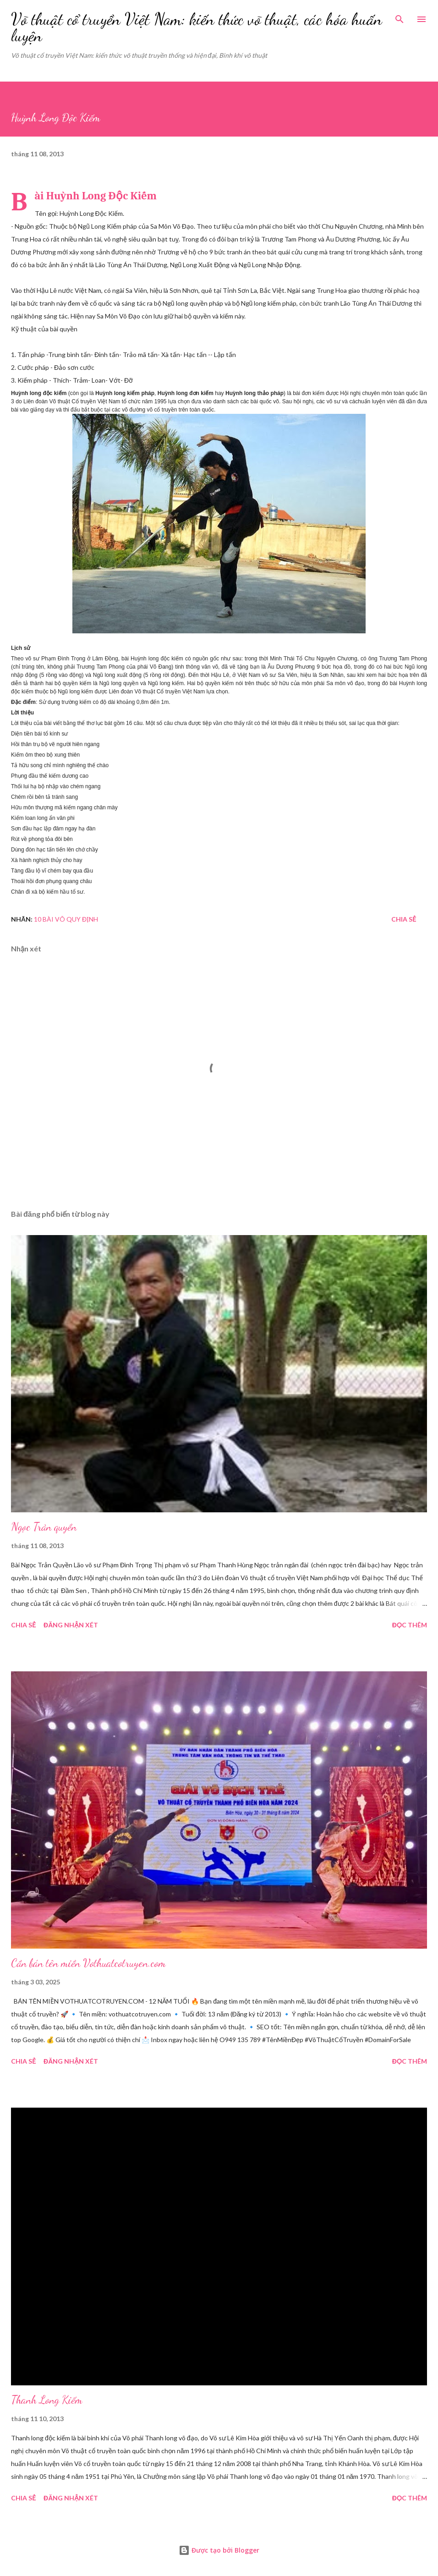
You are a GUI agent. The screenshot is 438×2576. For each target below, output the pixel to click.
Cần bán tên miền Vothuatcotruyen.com (88, 1963)
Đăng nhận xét (71, 1625)
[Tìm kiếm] (399, 16)
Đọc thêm (409, 1625)
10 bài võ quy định (66, 919)
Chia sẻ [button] (403, 919)
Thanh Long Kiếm (46, 2399)
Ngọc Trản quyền (44, 1526)
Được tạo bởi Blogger (219, 2550)
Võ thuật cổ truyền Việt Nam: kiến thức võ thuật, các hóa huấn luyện (196, 27)
